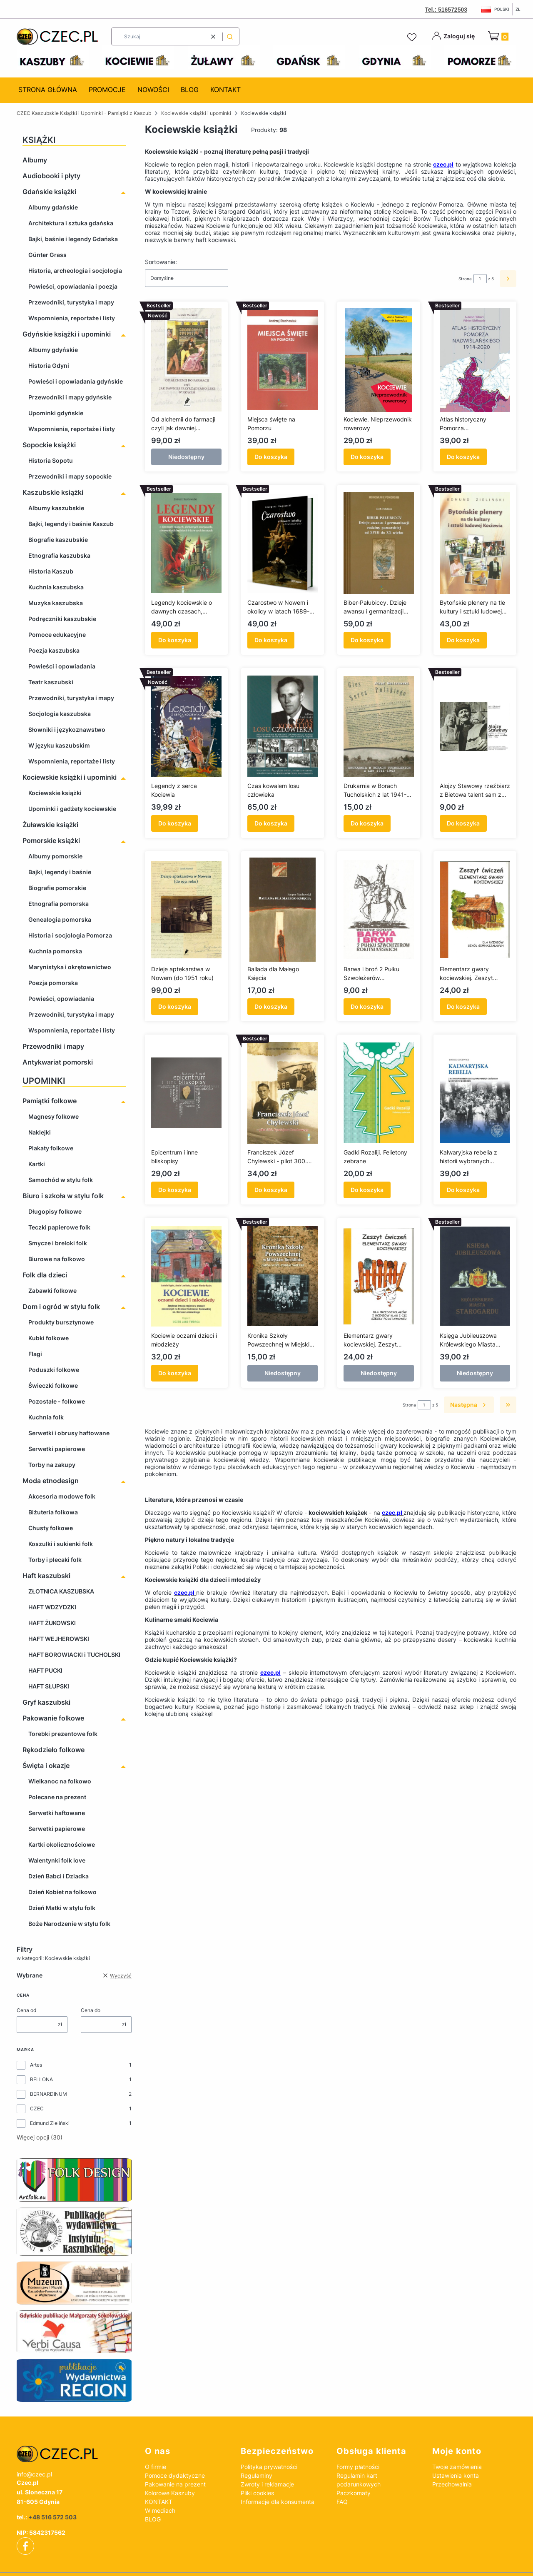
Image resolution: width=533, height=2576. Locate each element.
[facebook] (25, 2546)
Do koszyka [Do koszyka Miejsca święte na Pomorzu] (270, 456)
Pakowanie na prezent (175, 2484)
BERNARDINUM (48, 2094)
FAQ (342, 2501)
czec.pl (443, 164)
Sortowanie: (161, 261)
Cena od (26, 2010)
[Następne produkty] (469, 1404)
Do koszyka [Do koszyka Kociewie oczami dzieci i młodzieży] (174, 1373)
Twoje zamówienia (457, 2466)
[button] (229, 36)
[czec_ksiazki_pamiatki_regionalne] (74, 2454)
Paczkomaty (353, 2492)
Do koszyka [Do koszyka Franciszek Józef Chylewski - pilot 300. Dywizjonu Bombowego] (270, 1189)
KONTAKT (158, 2501)
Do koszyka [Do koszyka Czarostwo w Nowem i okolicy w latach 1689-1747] (270, 639)
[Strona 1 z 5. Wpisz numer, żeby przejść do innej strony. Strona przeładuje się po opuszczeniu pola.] (480, 278)
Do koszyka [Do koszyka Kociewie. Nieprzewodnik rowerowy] (367, 456)
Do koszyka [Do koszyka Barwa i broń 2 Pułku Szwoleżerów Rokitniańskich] (367, 1006)
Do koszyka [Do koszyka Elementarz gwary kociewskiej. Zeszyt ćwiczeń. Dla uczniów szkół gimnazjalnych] (463, 1006)
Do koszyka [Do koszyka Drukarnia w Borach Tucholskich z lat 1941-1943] (367, 823)
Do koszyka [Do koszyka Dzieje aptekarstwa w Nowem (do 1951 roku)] (174, 1006)
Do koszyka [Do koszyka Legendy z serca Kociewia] (174, 823)
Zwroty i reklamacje (267, 2484)
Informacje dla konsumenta (277, 2501)
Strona (465, 278)
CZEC (37, 2108)
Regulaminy (256, 2475)
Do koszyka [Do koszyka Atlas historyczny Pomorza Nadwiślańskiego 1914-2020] (463, 456)
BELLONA (41, 2079)
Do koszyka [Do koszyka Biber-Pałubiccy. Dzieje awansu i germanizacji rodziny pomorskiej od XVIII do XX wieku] (367, 639)
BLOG (153, 2519)
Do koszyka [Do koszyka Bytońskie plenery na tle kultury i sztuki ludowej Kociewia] (463, 639)
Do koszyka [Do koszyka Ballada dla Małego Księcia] (270, 1006)
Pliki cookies (257, 2492)
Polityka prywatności (269, 2466)
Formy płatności (357, 2466)
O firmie (155, 2466)
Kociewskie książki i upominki (196, 113)
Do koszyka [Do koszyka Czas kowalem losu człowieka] (270, 823)
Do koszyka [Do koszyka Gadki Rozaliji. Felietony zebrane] (367, 1189)
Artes (36, 2065)
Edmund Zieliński (50, 2123)
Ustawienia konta (455, 2475)
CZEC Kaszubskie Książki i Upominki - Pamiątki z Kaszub (84, 113)
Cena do (90, 2010)
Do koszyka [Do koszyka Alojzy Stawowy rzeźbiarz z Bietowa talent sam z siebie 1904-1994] (463, 823)
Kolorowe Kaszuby (170, 2492)
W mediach (160, 2510)
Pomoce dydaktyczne (175, 2475)
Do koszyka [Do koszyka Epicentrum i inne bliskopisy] (174, 1189)
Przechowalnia (452, 2484)
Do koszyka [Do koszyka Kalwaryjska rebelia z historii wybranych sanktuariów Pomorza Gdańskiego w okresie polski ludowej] (463, 1189)
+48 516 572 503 (52, 2517)
